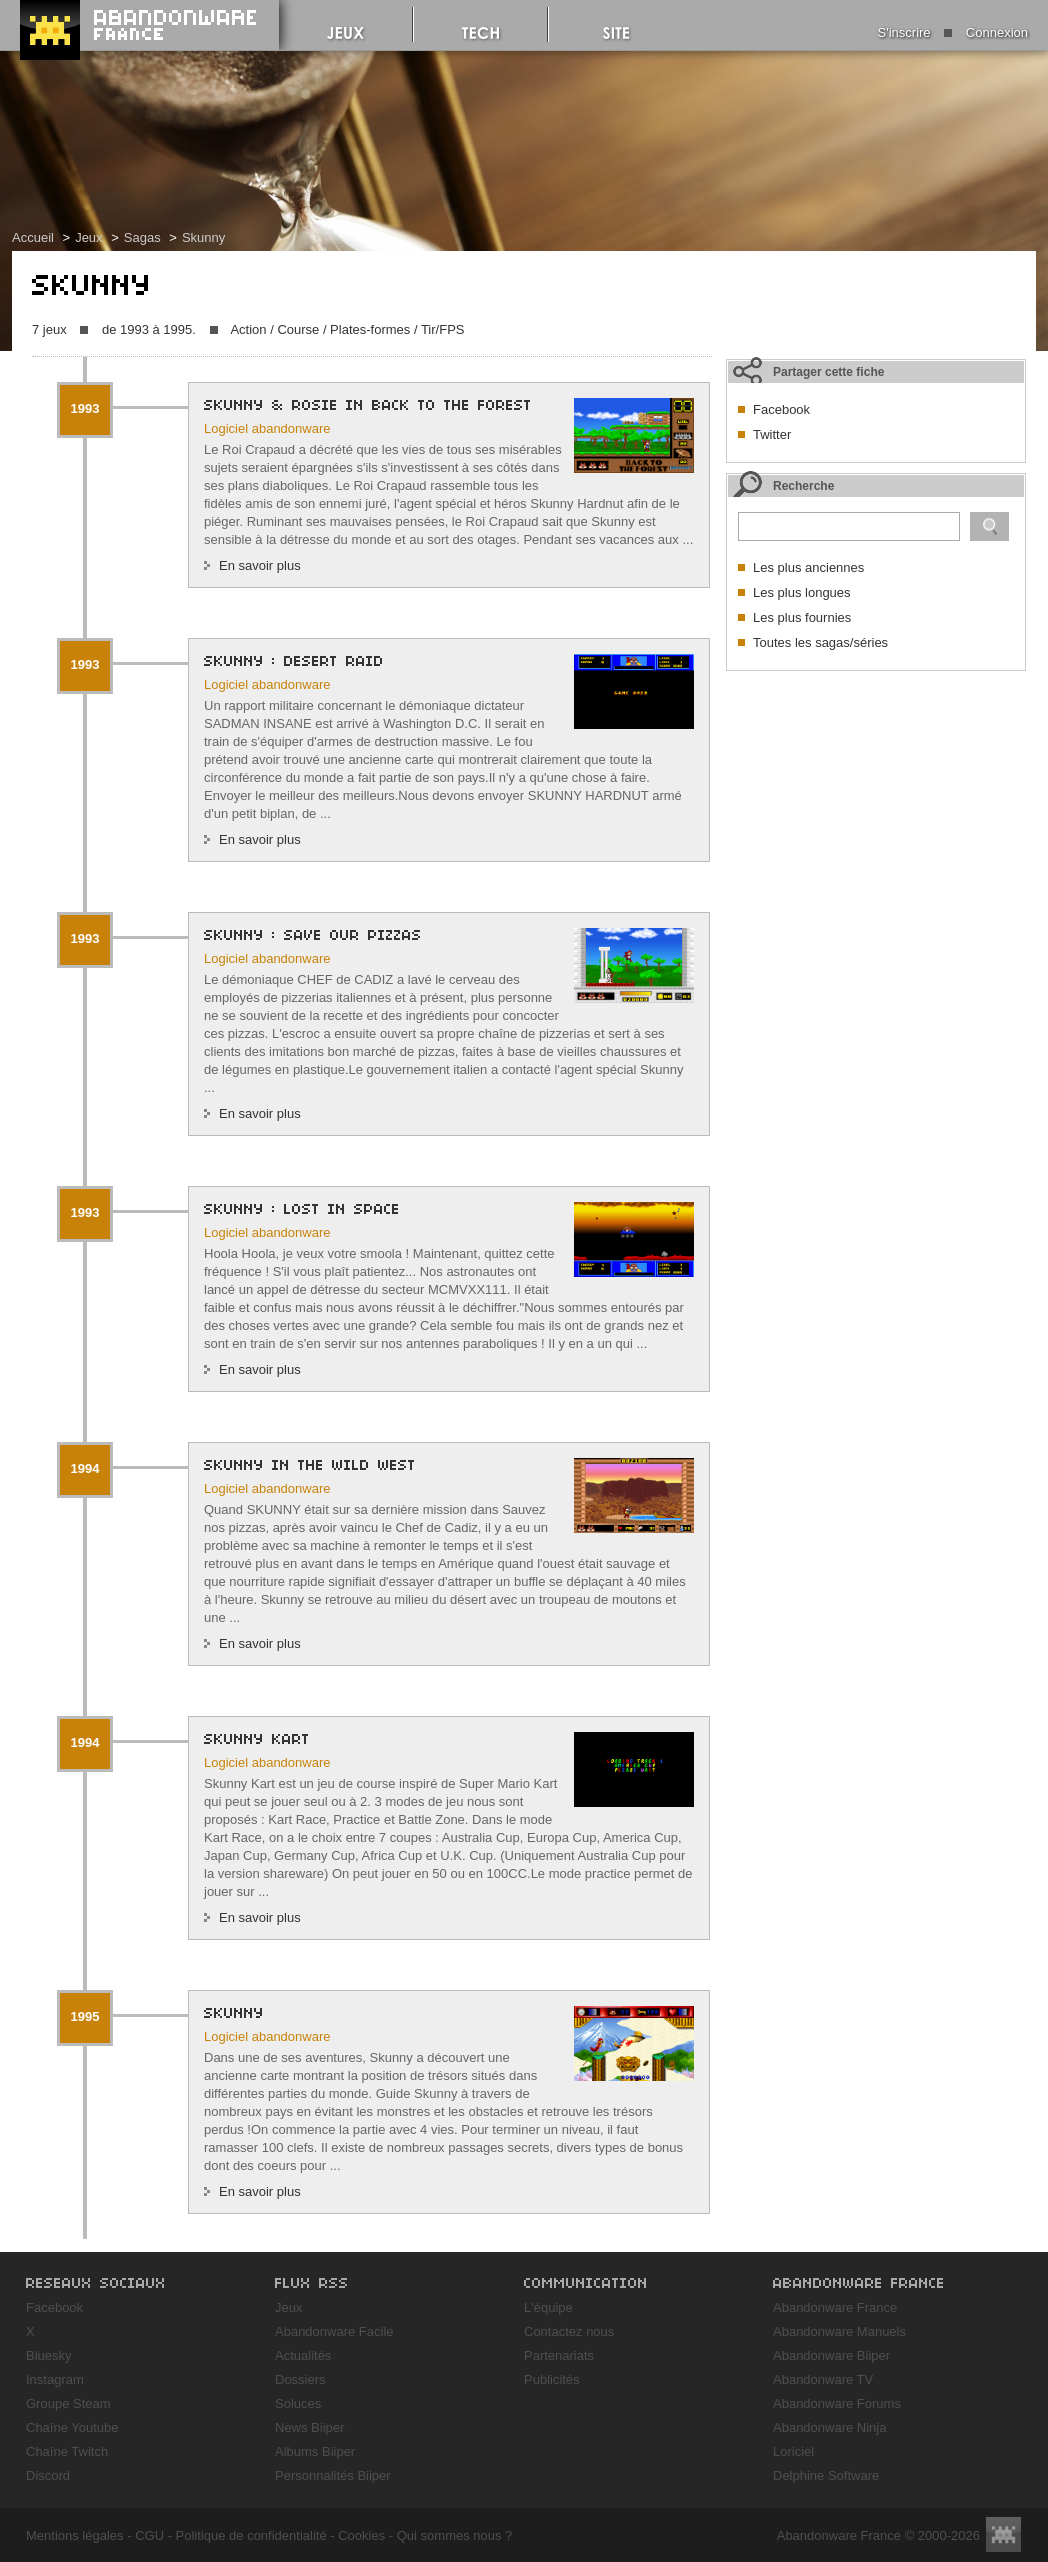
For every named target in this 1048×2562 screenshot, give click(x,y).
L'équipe (548, 2307)
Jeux (88, 237)
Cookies (361, 2535)
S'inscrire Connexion (953, 32)
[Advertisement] (876, 806)
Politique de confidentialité (251, 2535)
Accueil (33, 237)
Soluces (298, 2403)
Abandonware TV (823, 2379)
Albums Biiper (315, 2451)
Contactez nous (569, 2331)
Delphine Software (826, 2475)
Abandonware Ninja (829, 2427)
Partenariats (559, 2355)
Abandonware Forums (837, 2403)
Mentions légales (75, 2535)
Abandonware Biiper (831, 2355)
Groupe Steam (68, 2403)
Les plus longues (802, 592)
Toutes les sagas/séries (820, 642)
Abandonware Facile (334, 2331)
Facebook (781, 409)
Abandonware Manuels (839, 2331)
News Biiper (309, 2427)
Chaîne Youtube (72, 2427)
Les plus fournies (802, 617)
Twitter (772, 434)
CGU (149, 2535)
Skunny (203, 237)
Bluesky (49, 2355)
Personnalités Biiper (333, 2475)
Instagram (55, 2379)
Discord (48, 2475)
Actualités (303, 2355)
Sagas (142, 237)
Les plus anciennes (808, 567)
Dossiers (300, 2379)
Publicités (552, 2379)
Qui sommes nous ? (455, 2535)
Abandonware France (835, 2307)
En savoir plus (260, 565)
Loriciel (793, 2451)
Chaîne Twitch (67, 2451)
